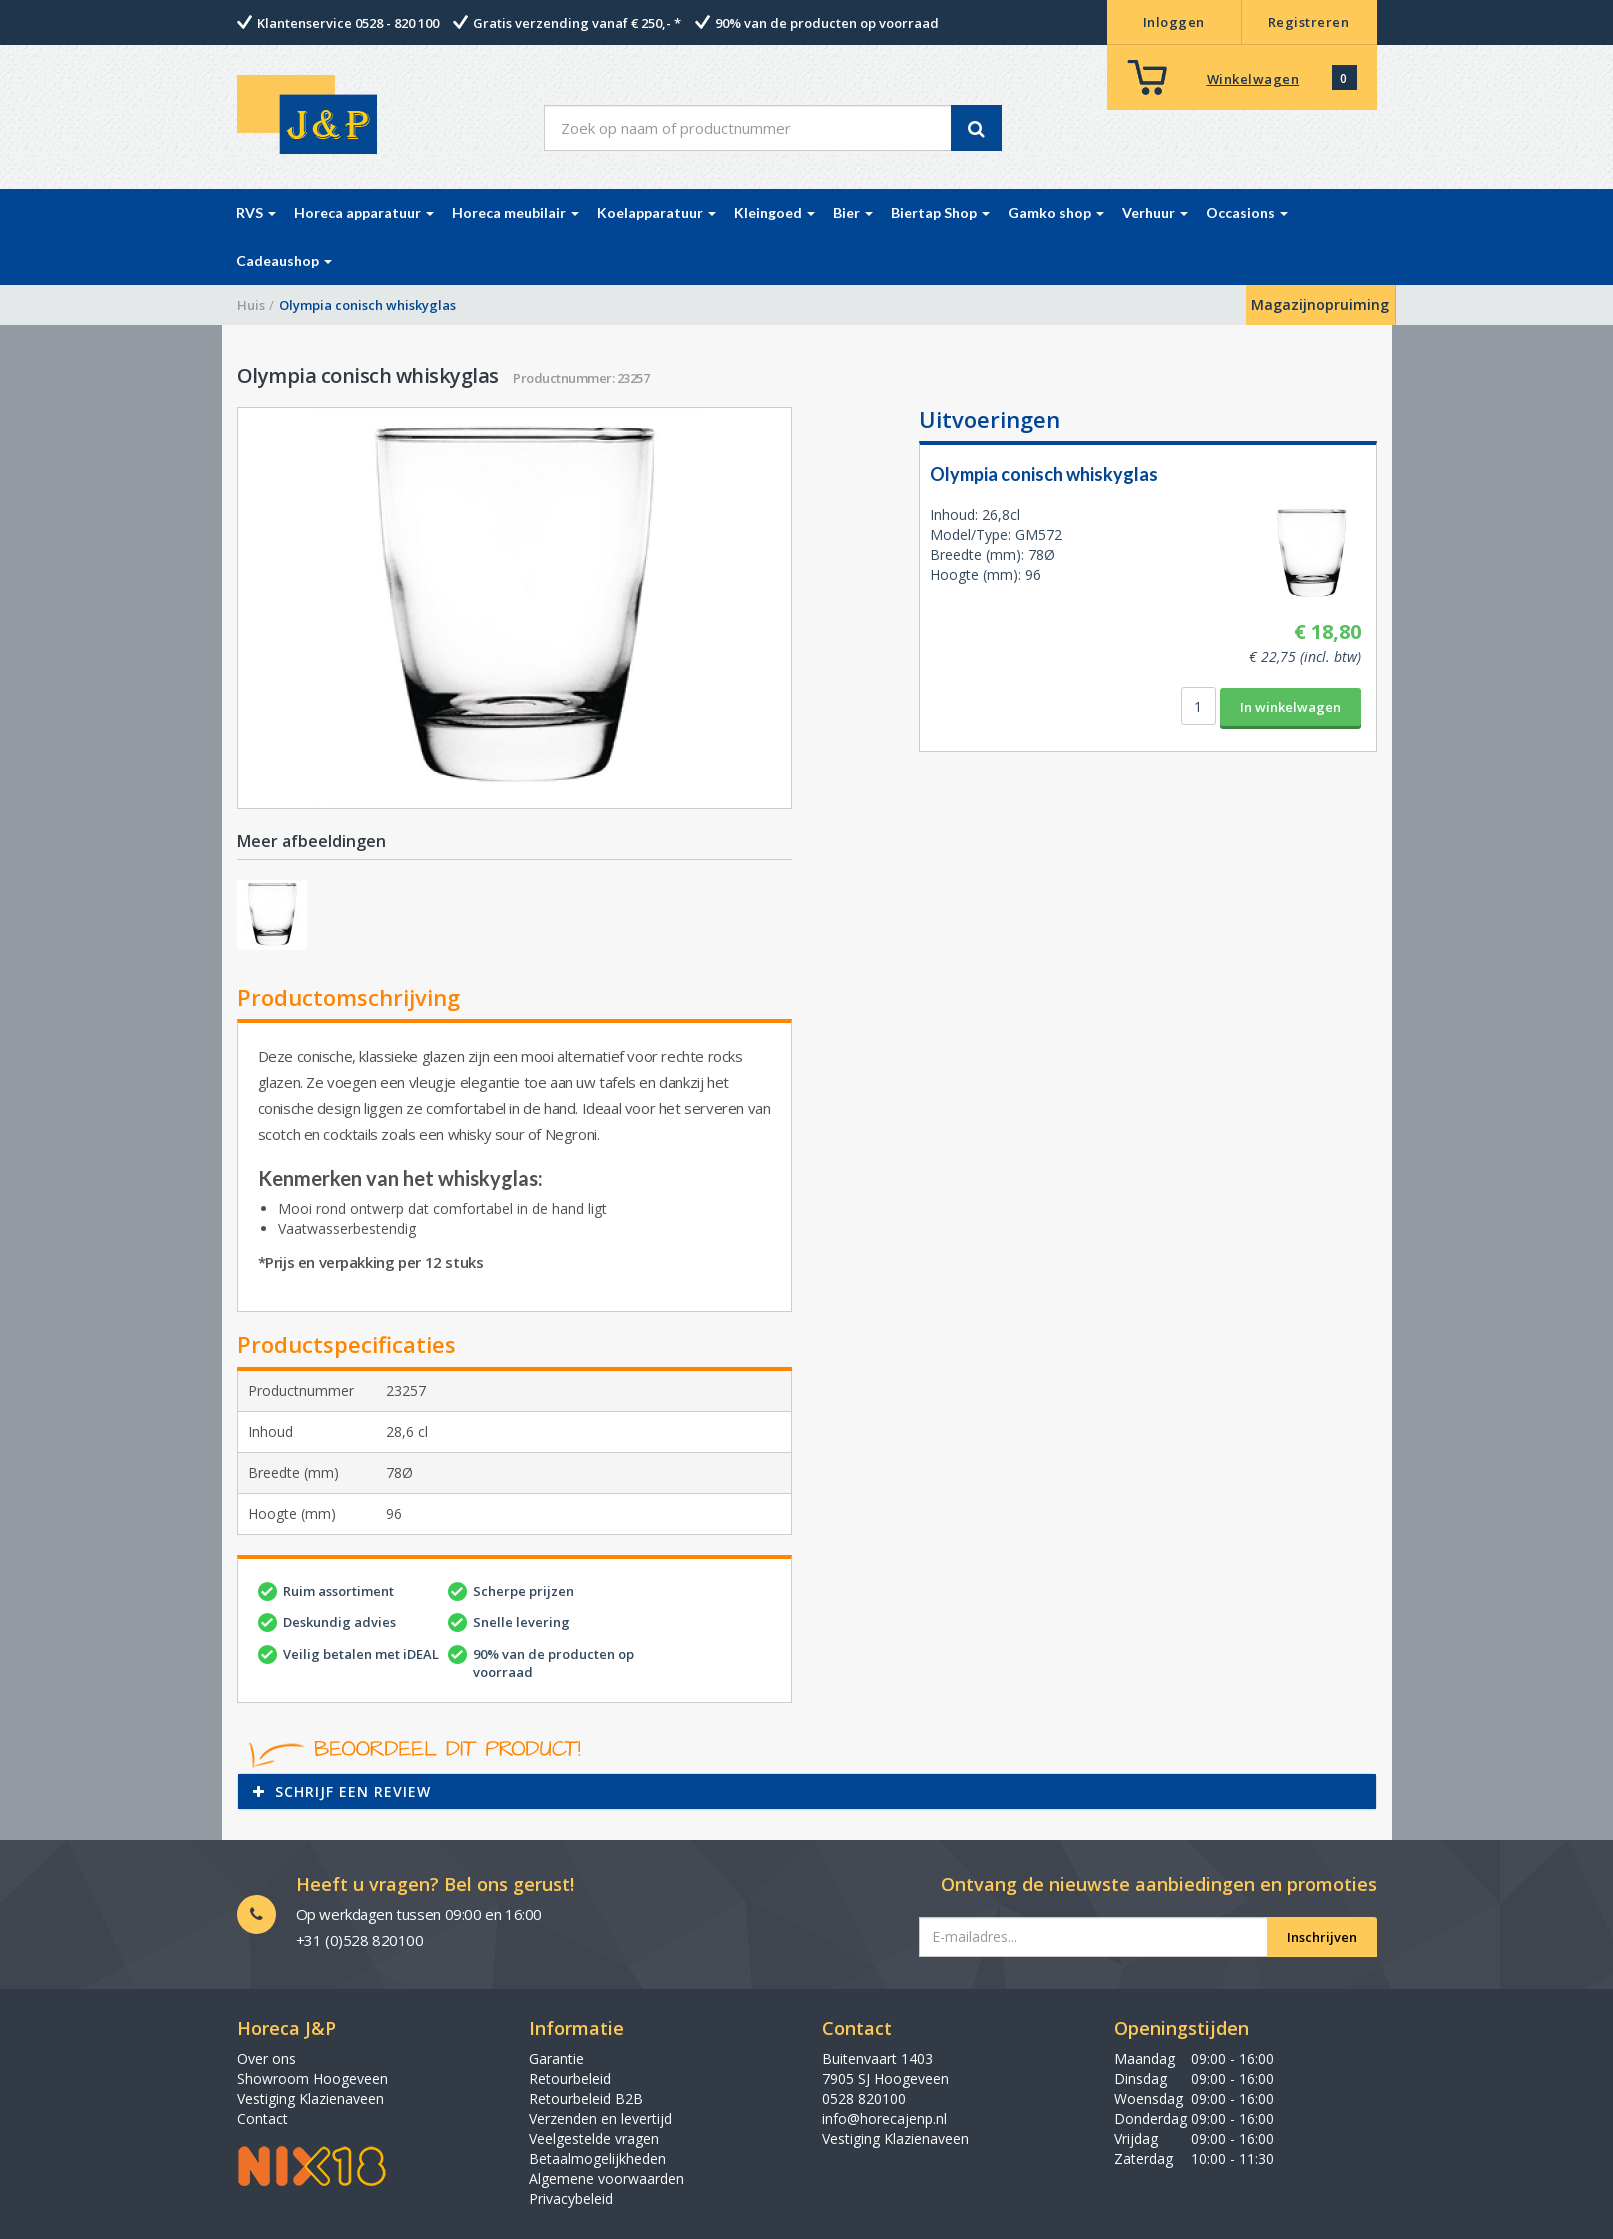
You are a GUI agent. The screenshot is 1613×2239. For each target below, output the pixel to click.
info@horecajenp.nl (884, 2118)
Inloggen (1174, 22)
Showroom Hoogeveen (312, 2078)
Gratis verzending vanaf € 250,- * (577, 23)
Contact (262, 2118)
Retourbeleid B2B (586, 2098)
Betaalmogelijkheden (597, 2158)
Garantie (556, 2058)
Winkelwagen (1253, 79)
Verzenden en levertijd (600, 2118)
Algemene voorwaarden (606, 2178)
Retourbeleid (570, 2078)
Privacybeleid (571, 2198)
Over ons (266, 2058)
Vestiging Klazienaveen (310, 2098)
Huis (251, 305)
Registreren (1309, 22)
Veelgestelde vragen (594, 2138)
